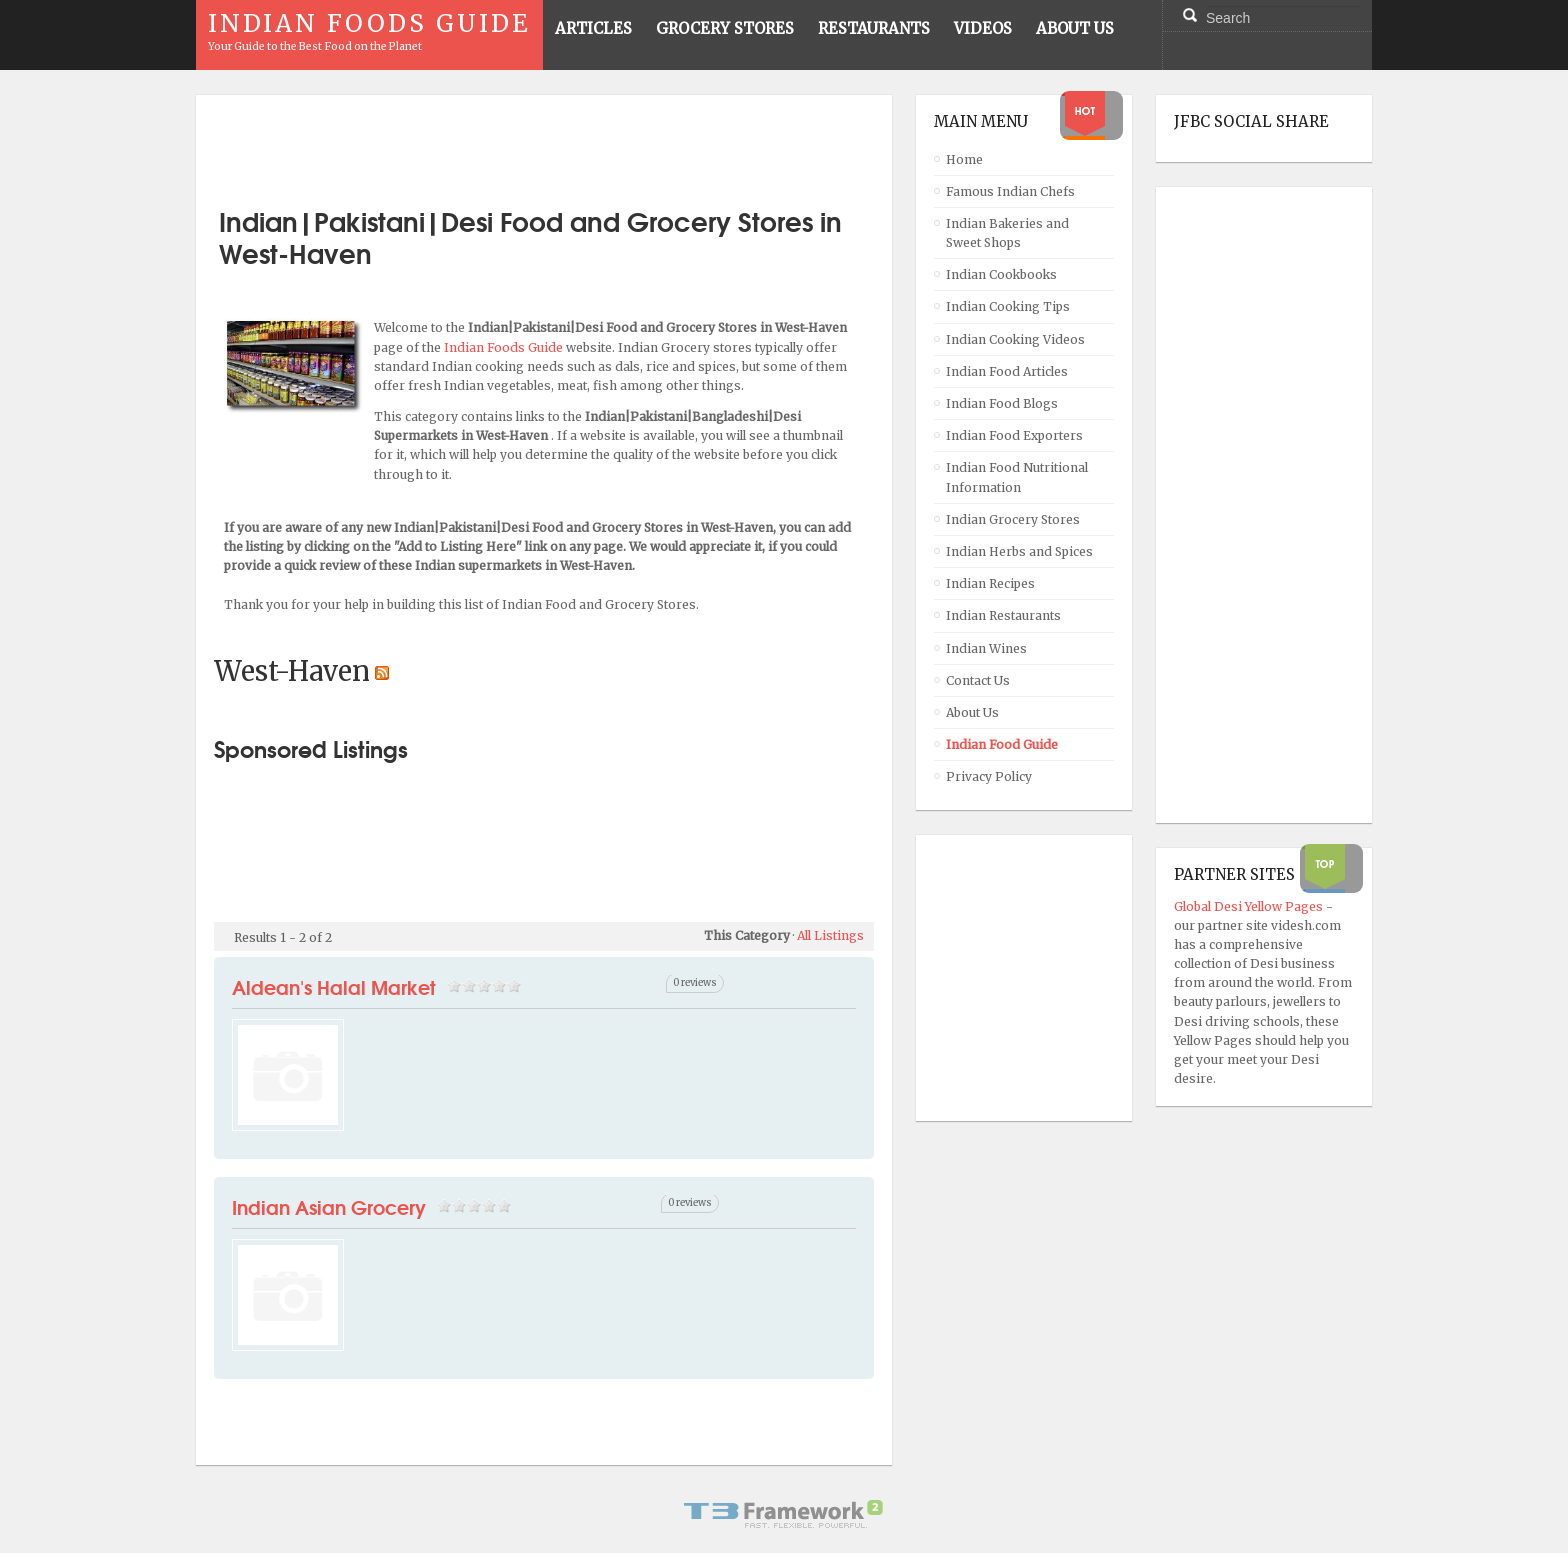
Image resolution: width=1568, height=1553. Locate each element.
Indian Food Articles (1007, 371)
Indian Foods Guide (505, 347)
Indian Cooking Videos (1015, 339)
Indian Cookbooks (1001, 274)
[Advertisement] (544, 143)
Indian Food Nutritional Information (1017, 477)
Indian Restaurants (1003, 615)
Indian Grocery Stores (1013, 519)
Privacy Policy (989, 776)
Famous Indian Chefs (1010, 191)
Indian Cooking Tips (1008, 306)
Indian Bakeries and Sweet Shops (1007, 233)
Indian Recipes (990, 583)
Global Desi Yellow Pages (1250, 906)
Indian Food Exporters (1014, 435)
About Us (972, 712)
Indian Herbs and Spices (1019, 551)
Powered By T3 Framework (784, 1514)
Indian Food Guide (1002, 744)
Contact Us (978, 680)
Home (964, 159)
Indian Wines (986, 648)
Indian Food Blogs (1002, 403)
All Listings (830, 935)
